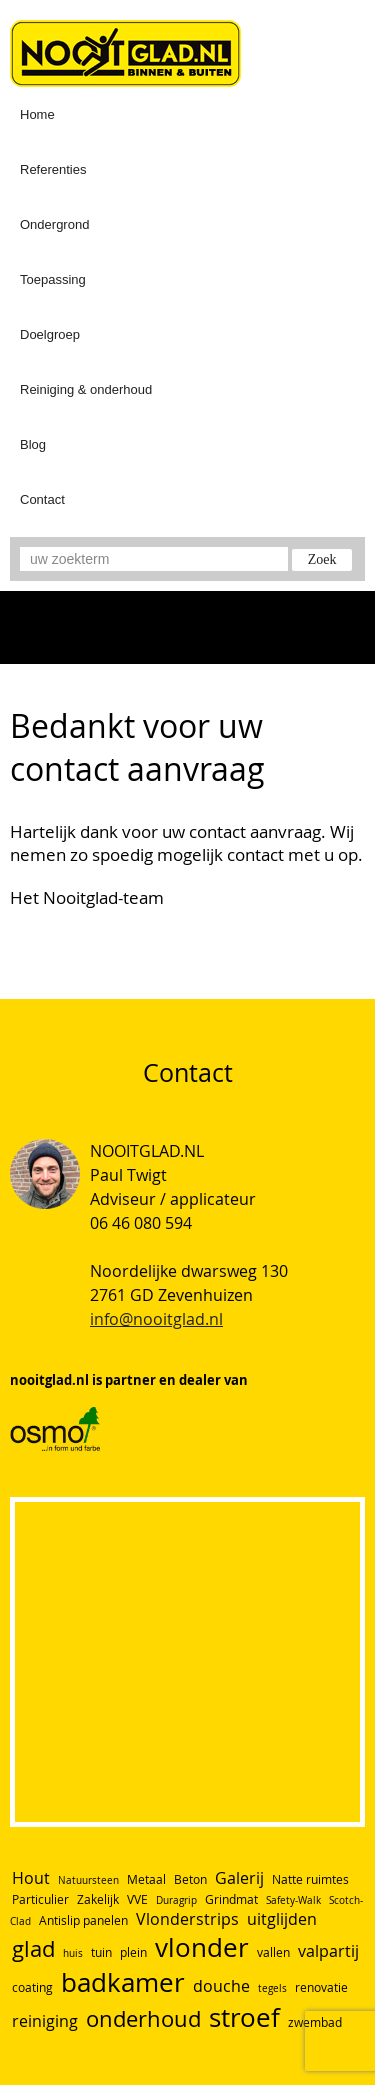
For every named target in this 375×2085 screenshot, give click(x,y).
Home (37, 114)
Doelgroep (50, 334)
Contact (42, 499)
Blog (33, 444)
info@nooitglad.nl (156, 1319)
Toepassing (53, 279)
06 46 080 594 (141, 1223)
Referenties (53, 169)
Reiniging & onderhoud (86, 389)
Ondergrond (54, 224)
